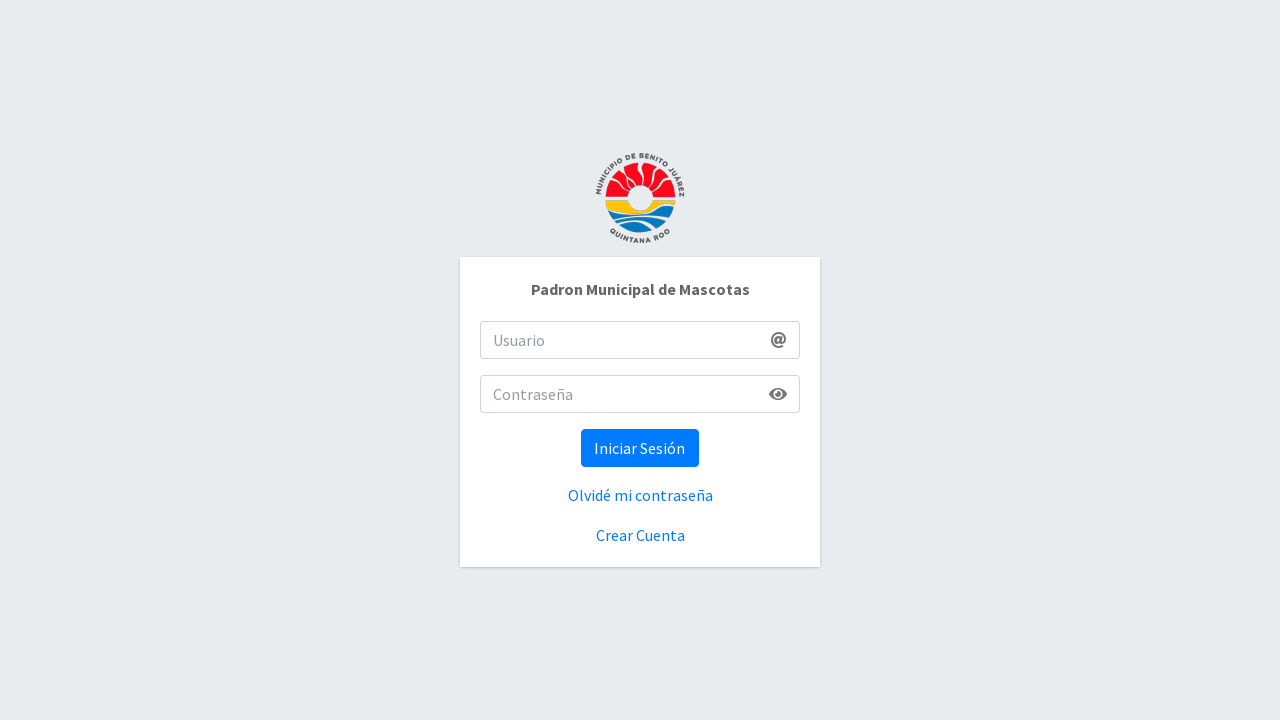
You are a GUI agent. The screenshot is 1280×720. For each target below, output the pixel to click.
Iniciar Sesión (639, 448)
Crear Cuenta (640, 535)
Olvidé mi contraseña (640, 495)
